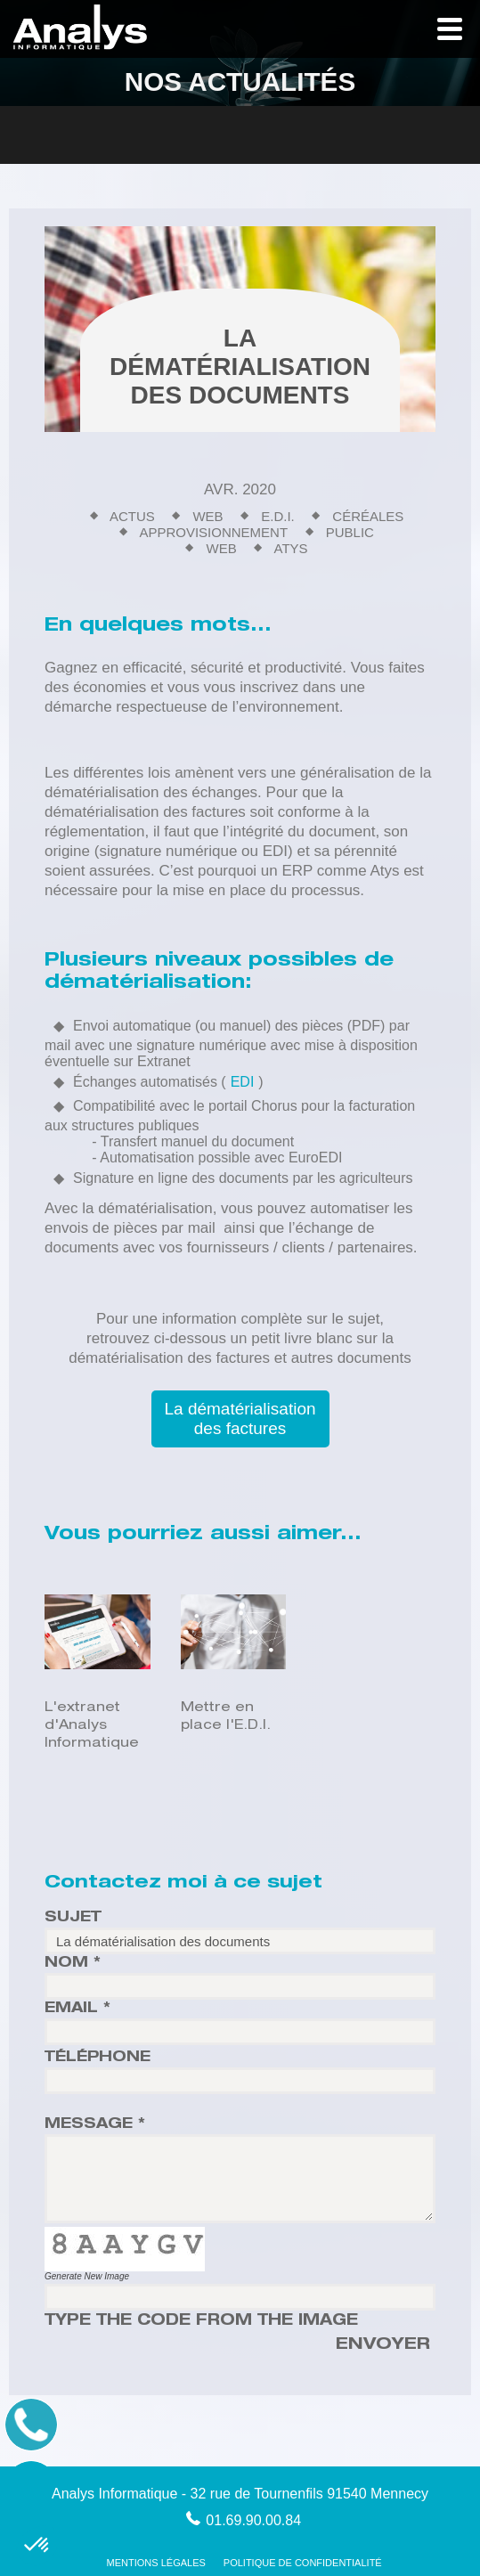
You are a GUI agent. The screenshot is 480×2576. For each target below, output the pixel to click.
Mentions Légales (156, 2562)
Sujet (73, 1919)
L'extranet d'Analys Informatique (92, 1725)
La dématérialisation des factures (239, 1418)
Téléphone (98, 2058)
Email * (77, 2009)
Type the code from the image (201, 2321)
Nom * (73, 1964)
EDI (243, 1081)
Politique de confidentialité (303, 2562)
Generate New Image (87, 2276)
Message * (95, 2125)
